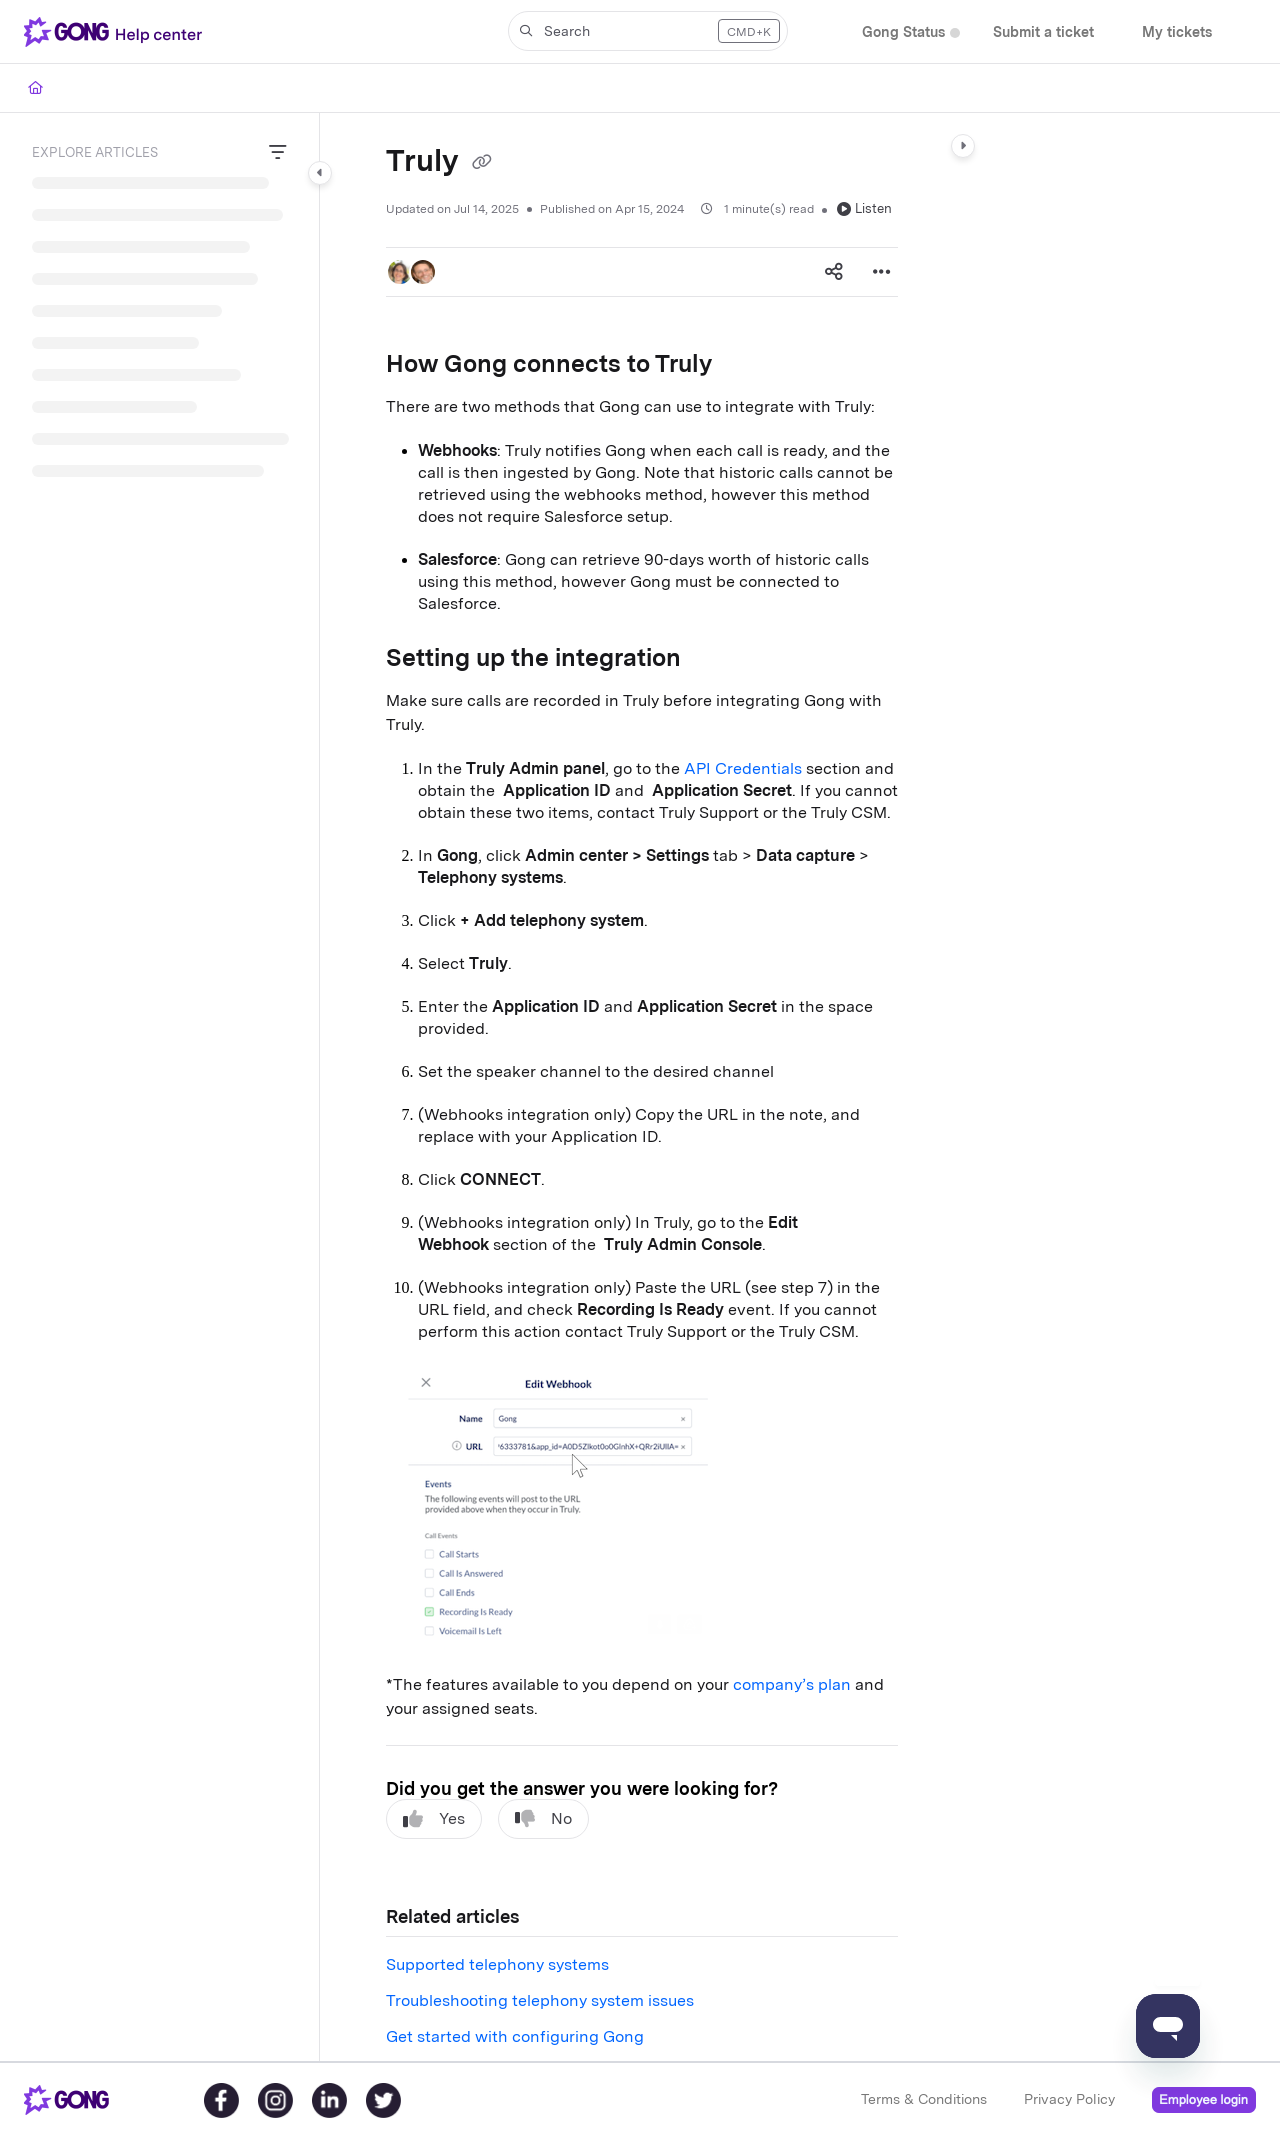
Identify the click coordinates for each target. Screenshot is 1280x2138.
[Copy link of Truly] (482, 163)
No (543, 1819)
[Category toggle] (320, 173)
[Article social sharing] (834, 272)
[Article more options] (882, 272)
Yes (434, 1819)
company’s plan (792, 1684)
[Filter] (278, 153)
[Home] (35, 88)
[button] (117, 32)
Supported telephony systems (497, 1964)
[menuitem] (903, 32)
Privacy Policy (1069, 2099)
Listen (864, 208)
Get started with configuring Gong (515, 2036)
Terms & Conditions (924, 2099)
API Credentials (743, 768)
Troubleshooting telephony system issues (540, 2000)
